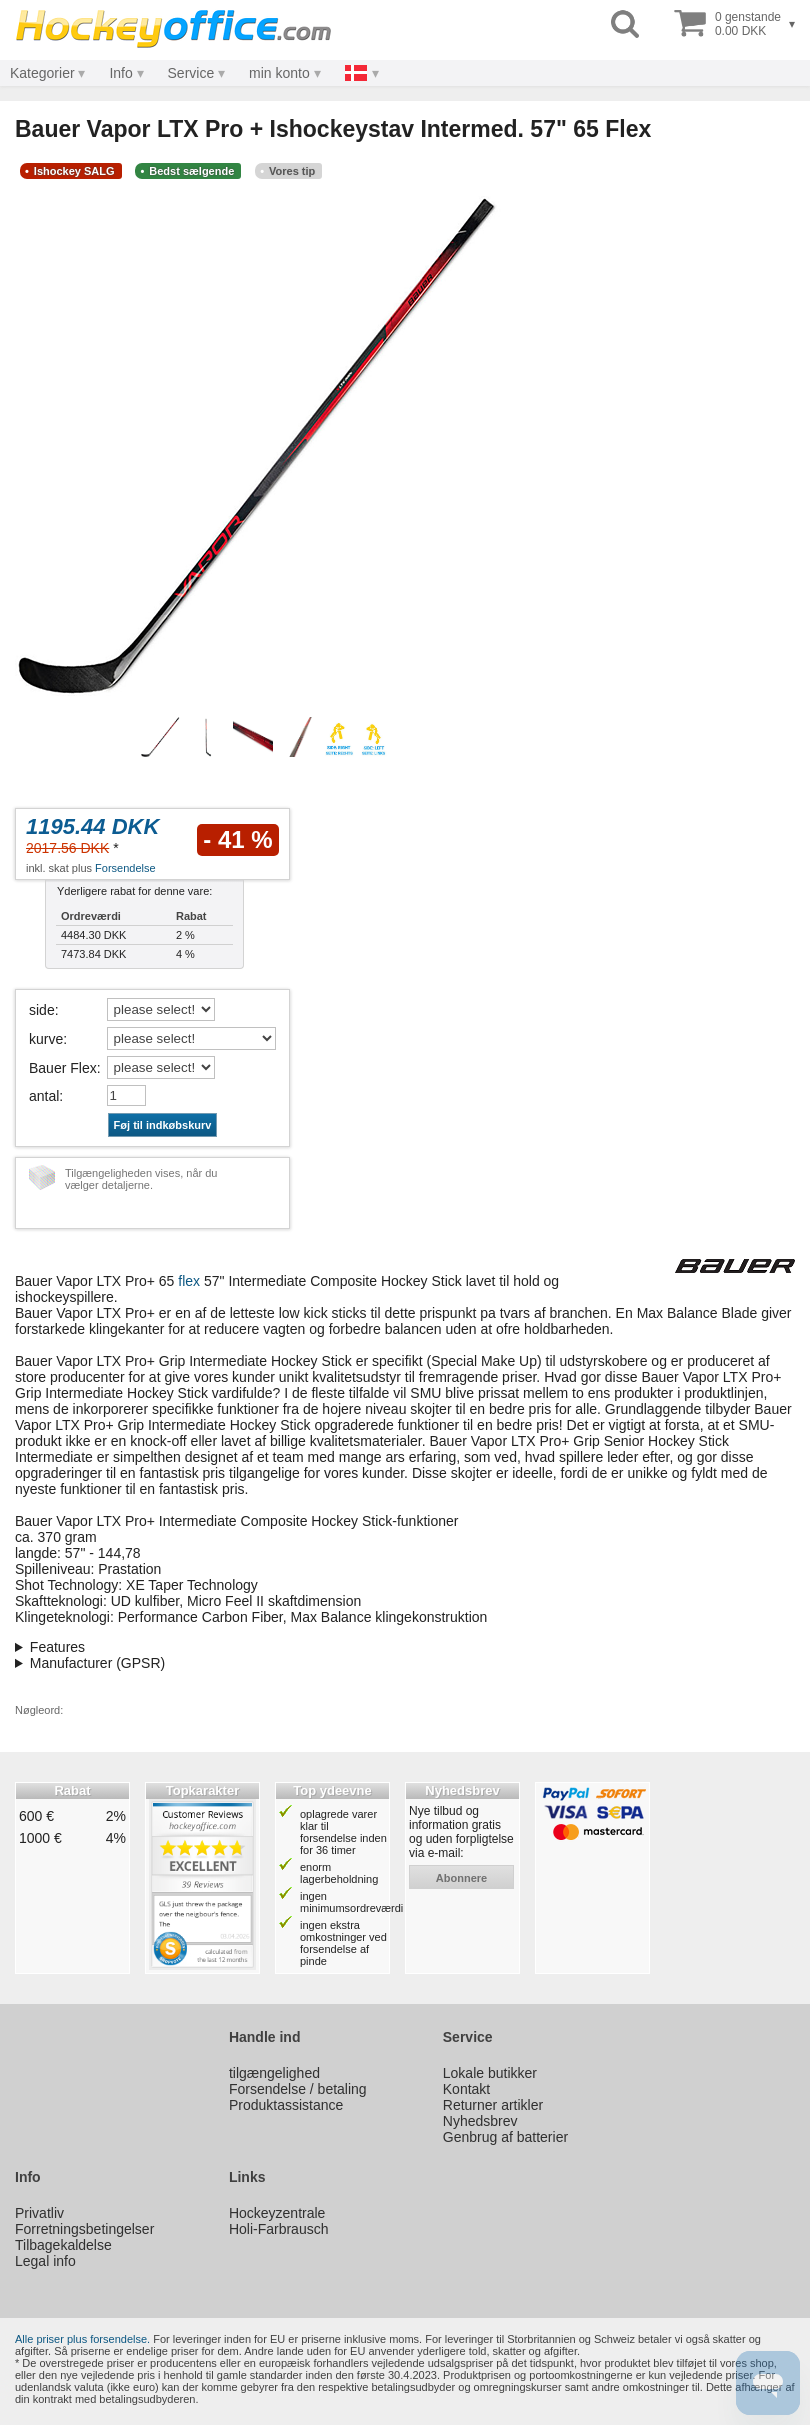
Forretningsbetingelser (84, 2229)
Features (57, 1647)
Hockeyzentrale (277, 2213)
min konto (279, 73)
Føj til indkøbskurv (163, 1125)
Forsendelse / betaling (298, 2089)
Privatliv (39, 2213)
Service (191, 73)
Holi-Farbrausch (279, 2229)
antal (44, 1096)
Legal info (45, 2261)
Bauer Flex (63, 1068)
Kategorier (42, 73)
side (42, 1010)
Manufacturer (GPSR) (97, 1663)
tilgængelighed (274, 2073)
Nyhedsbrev (480, 2121)
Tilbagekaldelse (63, 2245)
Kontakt (466, 2089)
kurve (46, 1039)
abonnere (461, 1878)
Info (120, 73)
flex (189, 1281)
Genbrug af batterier (505, 2137)
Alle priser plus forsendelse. (82, 2339)
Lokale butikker (490, 2073)
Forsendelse (125, 868)
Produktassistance (286, 2105)
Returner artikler (493, 2105)
